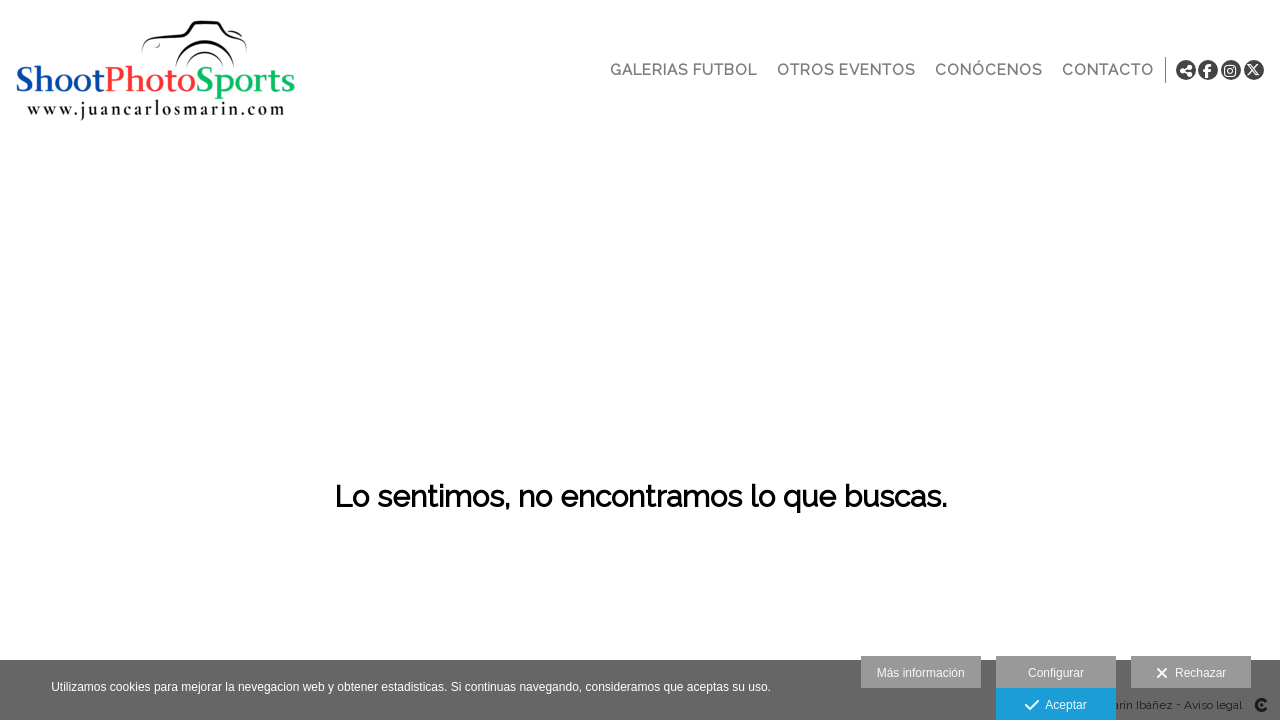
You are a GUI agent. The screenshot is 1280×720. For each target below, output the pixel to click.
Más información (921, 673)
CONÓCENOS (984, 70)
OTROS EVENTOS (842, 70)
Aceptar (1055, 706)
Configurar (1056, 673)
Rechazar (1191, 674)
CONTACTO (1104, 70)
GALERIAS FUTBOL (679, 70)
